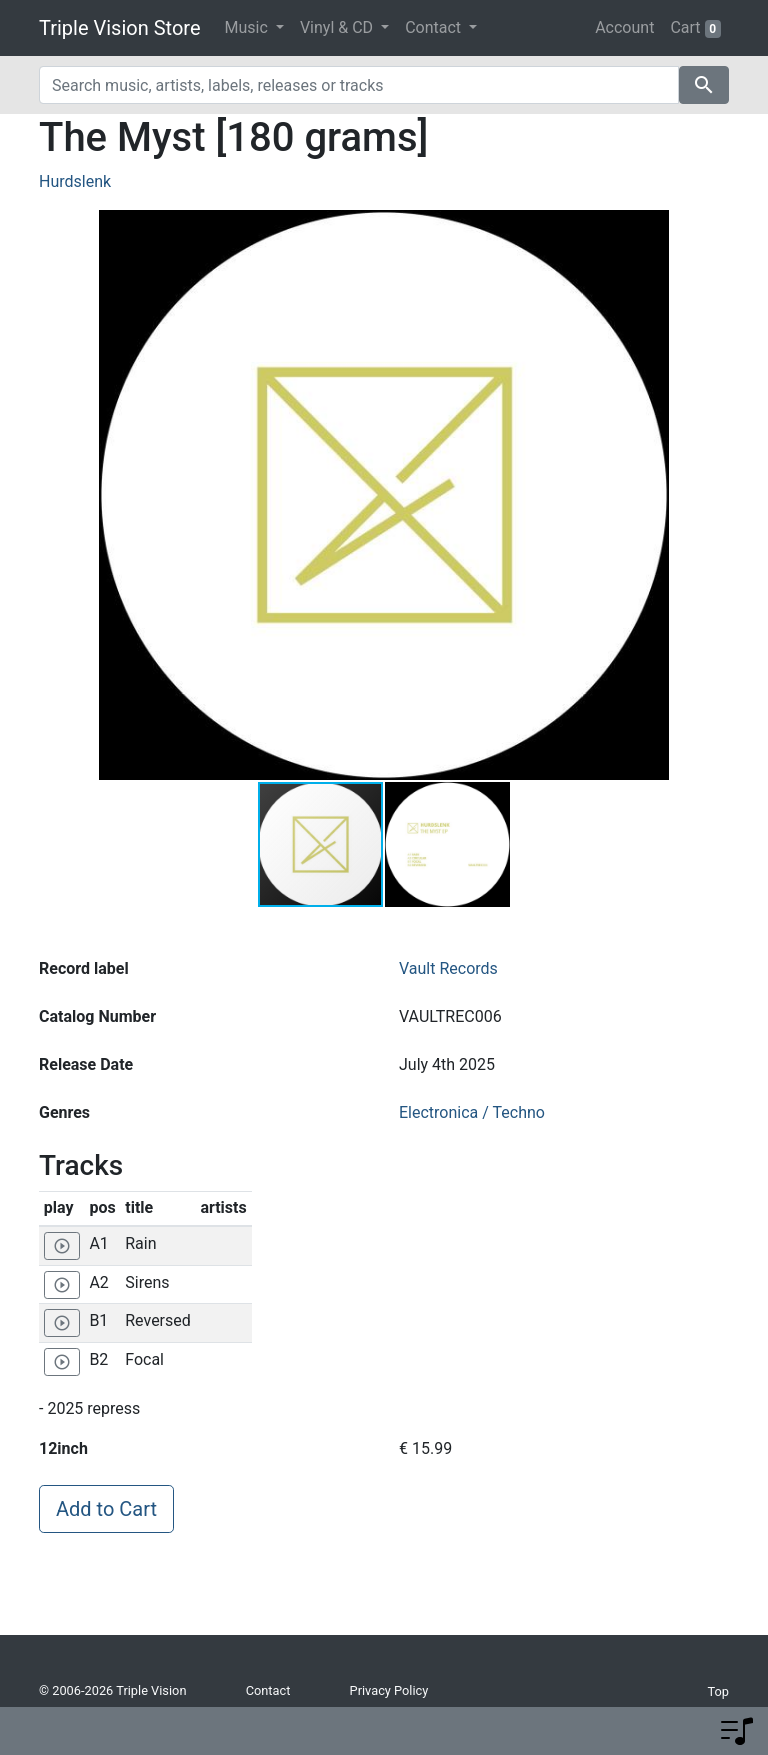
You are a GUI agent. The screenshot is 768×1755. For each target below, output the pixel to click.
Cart (695, 28)
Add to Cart (106, 1509)
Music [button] (248, 27)
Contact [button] (435, 27)
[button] (651, 495)
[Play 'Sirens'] (62, 1285)
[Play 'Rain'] (62, 1246)
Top (718, 1691)
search (704, 85)
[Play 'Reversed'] (62, 1323)
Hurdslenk (75, 181)
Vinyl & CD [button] (338, 27)
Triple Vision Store (120, 28)
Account (624, 27)
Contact (268, 1690)
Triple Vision (151, 1690)
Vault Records (448, 968)
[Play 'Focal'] (62, 1362)
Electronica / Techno (472, 1112)
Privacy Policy (389, 1690)
